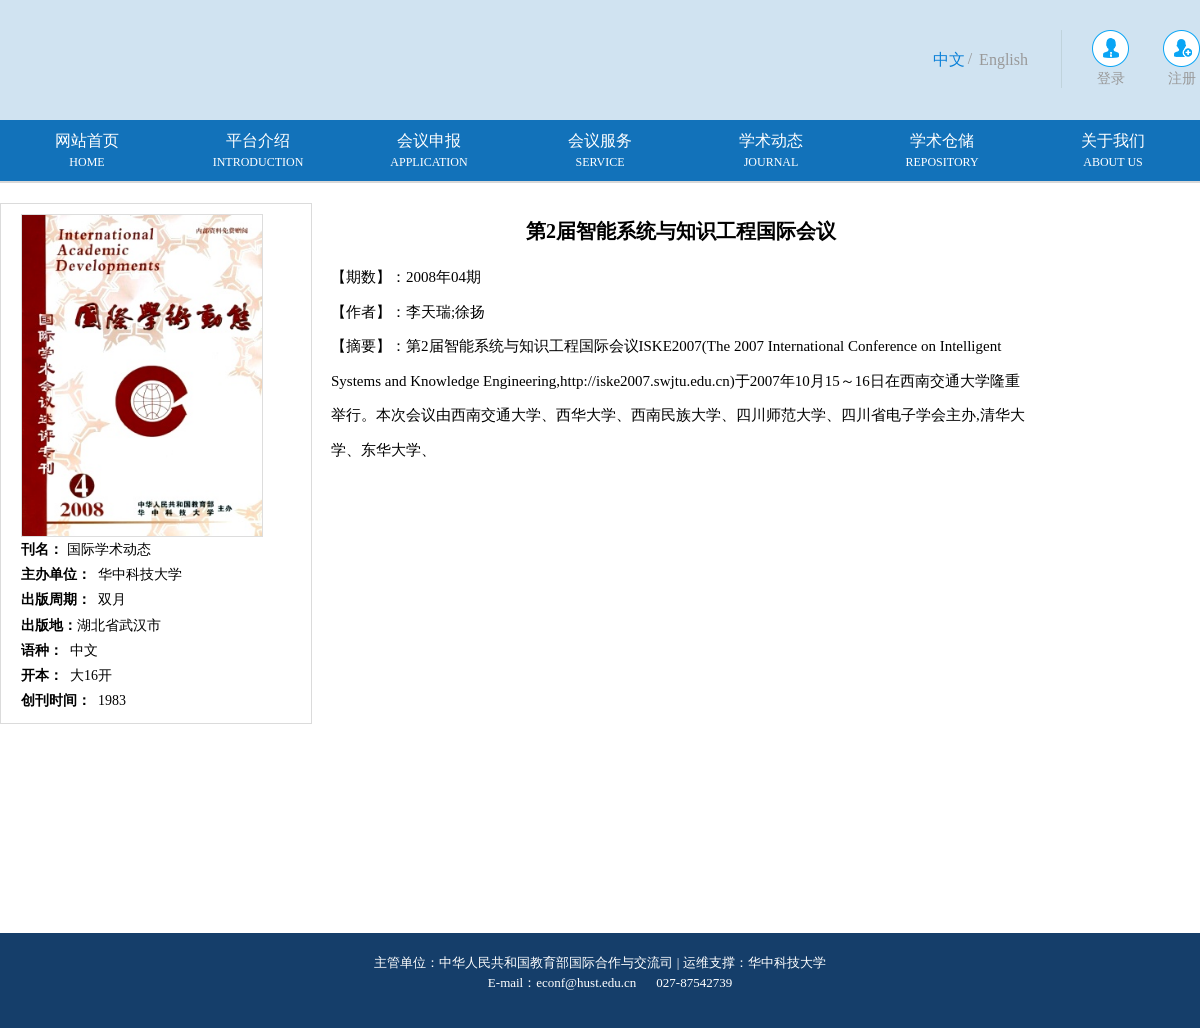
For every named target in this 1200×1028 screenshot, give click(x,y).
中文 (949, 59)
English (1003, 59)
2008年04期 (443, 277)
